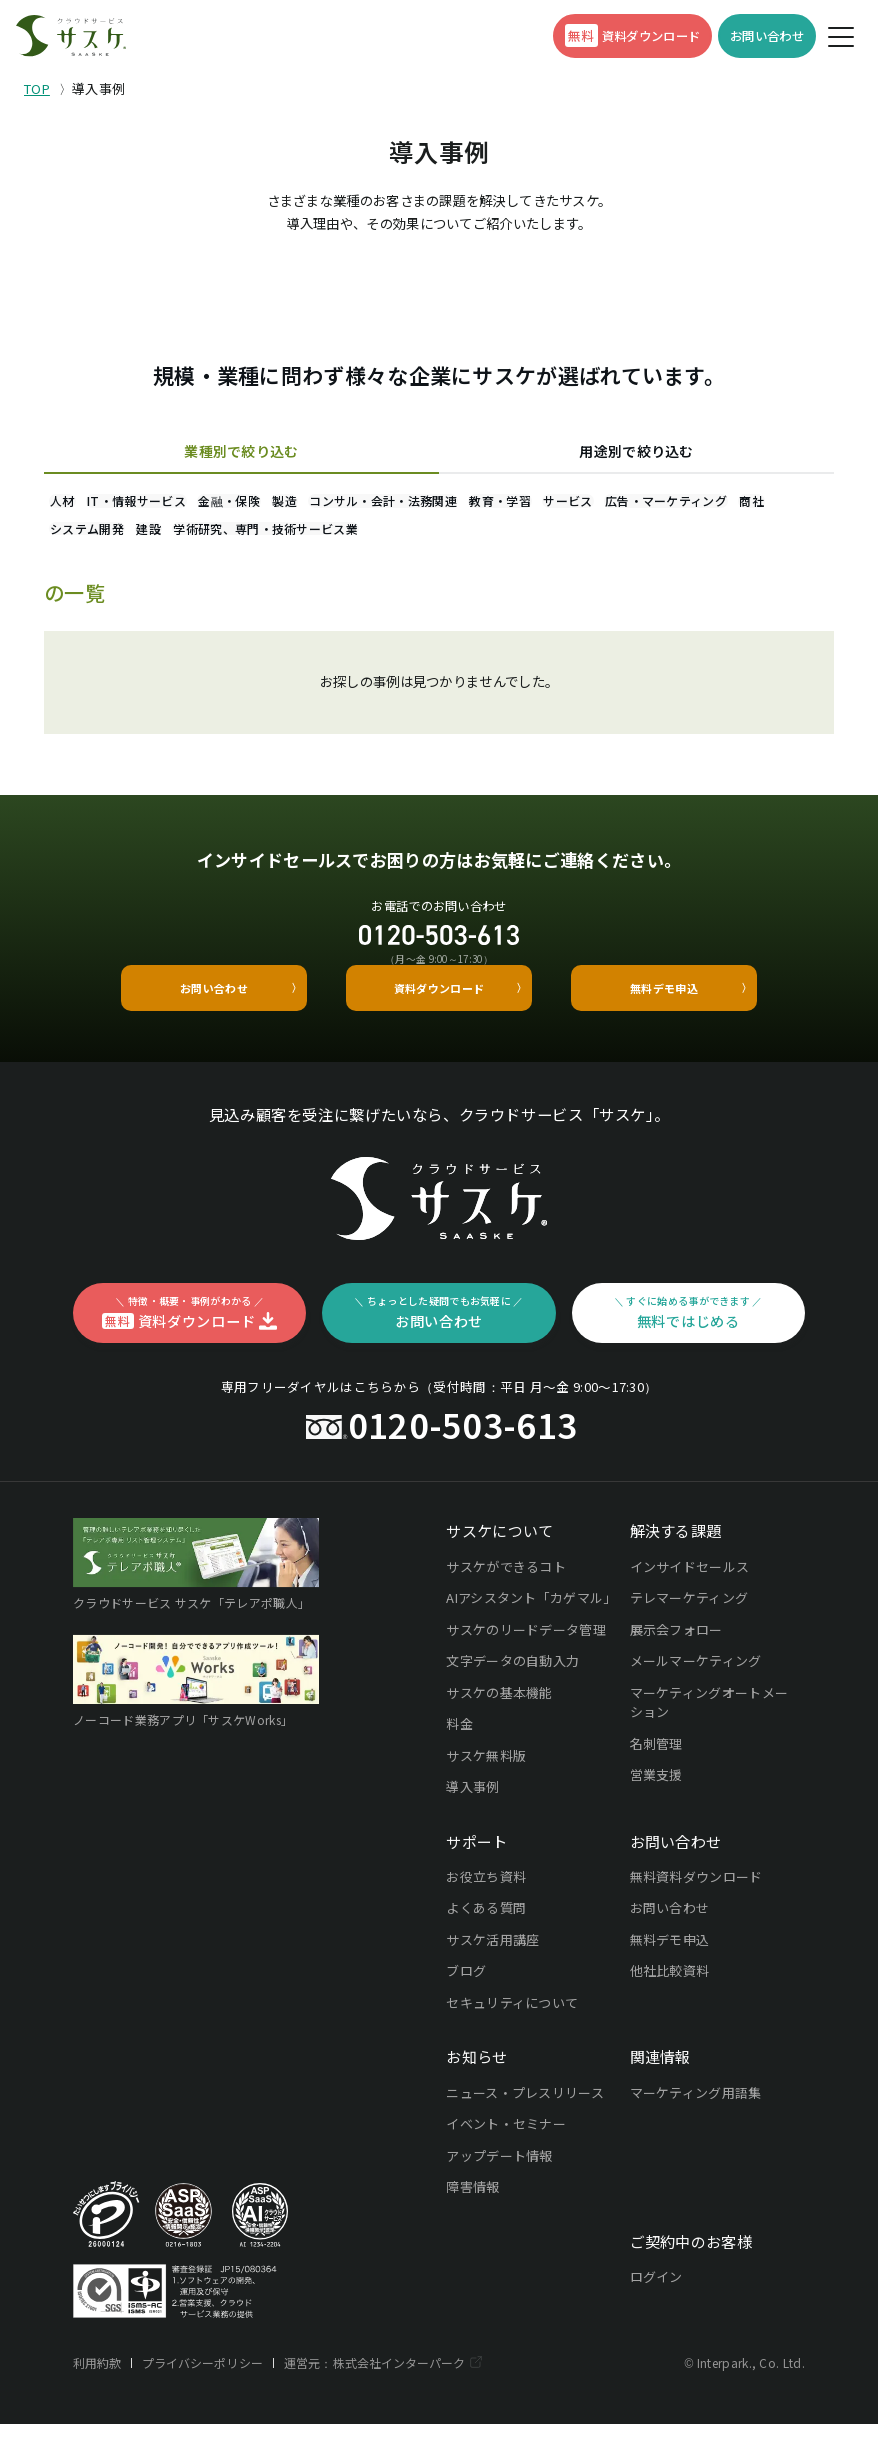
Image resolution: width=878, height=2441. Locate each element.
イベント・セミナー (506, 2140)
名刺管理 (656, 1760)
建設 (397, 539)
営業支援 (656, 1791)
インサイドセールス (690, 1583)
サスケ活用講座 (492, 1956)
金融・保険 (284, 503)
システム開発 (313, 539)
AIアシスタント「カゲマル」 (529, 1614)
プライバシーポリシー (204, 2379)
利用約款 (97, 2379)
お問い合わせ (670, 1925)
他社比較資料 (670, 1988)
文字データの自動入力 (512, 1677)
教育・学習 (621, 503)
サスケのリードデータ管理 (526, 1646)
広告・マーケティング (122, 539)
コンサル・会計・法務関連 (482, 503)
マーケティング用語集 (696, 2109)
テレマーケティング (689, 1614)
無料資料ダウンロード (696, 1893)
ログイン (656, 2293)
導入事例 (472, 1803)
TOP (37, 88)
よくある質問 (486, 1925)
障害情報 (472, 2203)
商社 (229, 539)
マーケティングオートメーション (709, 1719)
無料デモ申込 (670, 1956)
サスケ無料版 (486, 1772)
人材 (73, 503)
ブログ (466, 1988)
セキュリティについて (512, 2019)
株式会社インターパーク (404, 2379)
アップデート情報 (499, 2172)
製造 (361, 503)
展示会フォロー (676, 1646)
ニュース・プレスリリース (525, 2109)
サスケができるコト (506, 1583)
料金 (459, 1740)
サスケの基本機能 (499, 1709)
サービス (710, 503)
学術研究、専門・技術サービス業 (536, 539)
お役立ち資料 (486, 1893)
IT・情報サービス (169, 503)
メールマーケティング (696, 1677)
